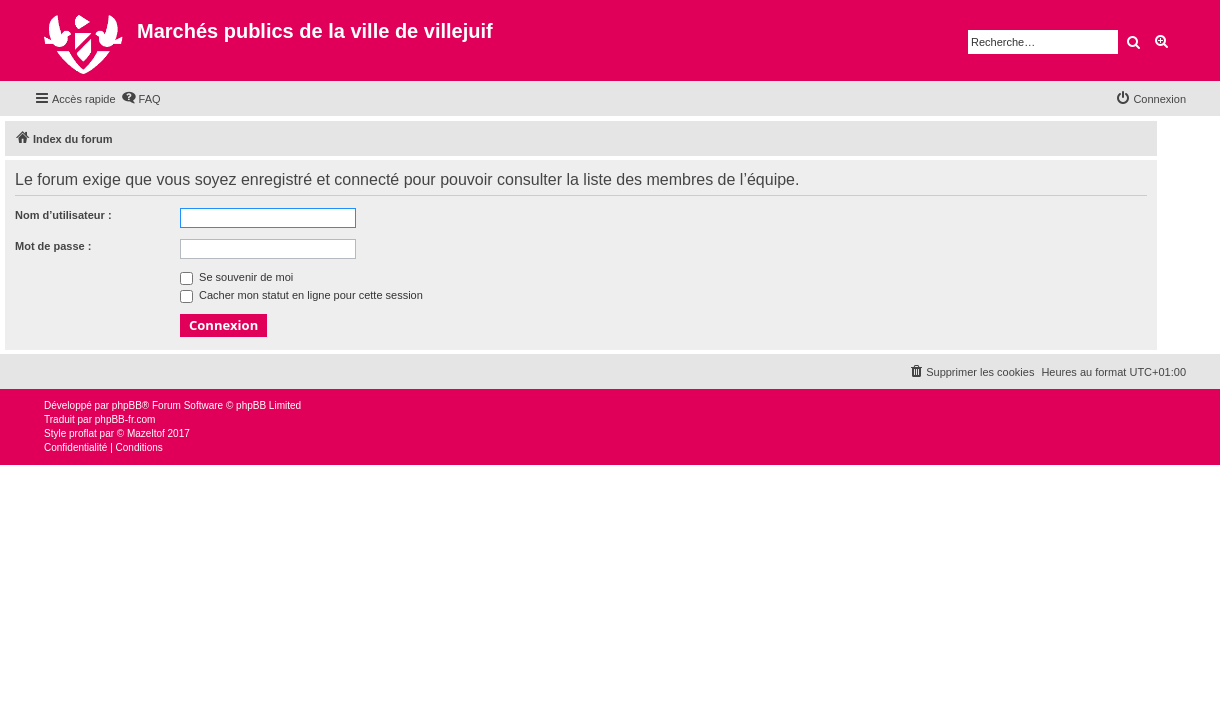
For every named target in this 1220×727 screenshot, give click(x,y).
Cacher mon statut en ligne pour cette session (301, 295)
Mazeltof (146, 433)
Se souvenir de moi (236, 277)
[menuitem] (141, 99)
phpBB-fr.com (125, 419)
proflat (83, 433)
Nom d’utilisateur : (63, 215)
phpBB (127, 405)
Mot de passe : (53, 246)
